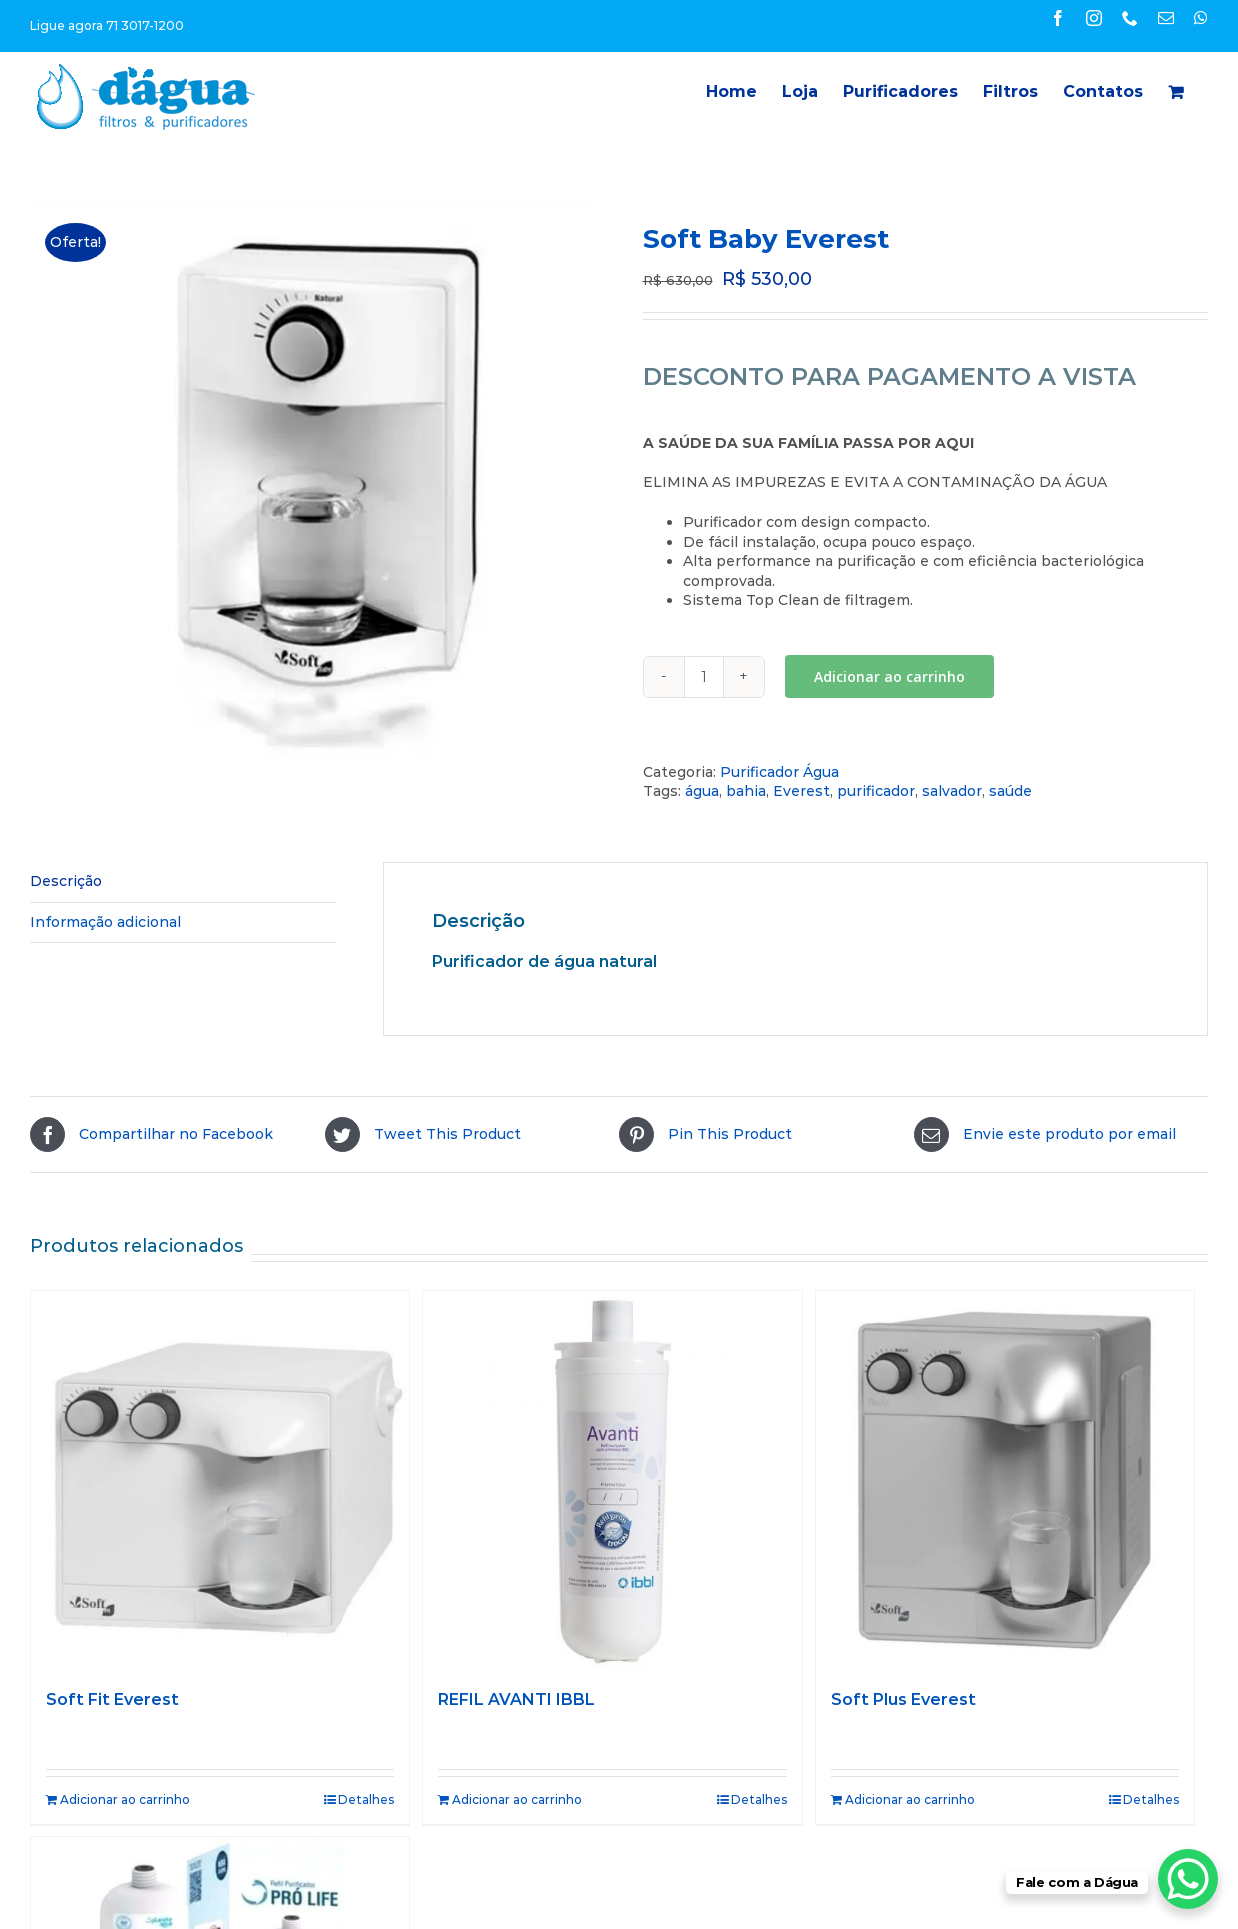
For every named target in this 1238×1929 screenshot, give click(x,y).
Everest (801, 791)
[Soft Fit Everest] (220, 1480)
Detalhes (366, 1799)
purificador (876, 791)
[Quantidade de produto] (704, 677)
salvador (952, 791)
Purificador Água (779, 772)
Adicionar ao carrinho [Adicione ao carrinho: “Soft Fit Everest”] (125, 1799)
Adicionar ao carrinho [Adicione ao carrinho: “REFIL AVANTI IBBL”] (517, 1799)
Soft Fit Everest (112, 1699)
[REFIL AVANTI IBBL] (612, 1480)
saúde (1010, 791)
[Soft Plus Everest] (1005, 1480)
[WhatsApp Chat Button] (1188, 1879)
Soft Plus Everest (903, 1699)
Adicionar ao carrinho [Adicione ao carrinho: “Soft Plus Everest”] (910, 1799)
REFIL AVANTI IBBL (516, 1699)
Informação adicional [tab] (105, 922)
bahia (746, 791)
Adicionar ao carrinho (889, 676)
